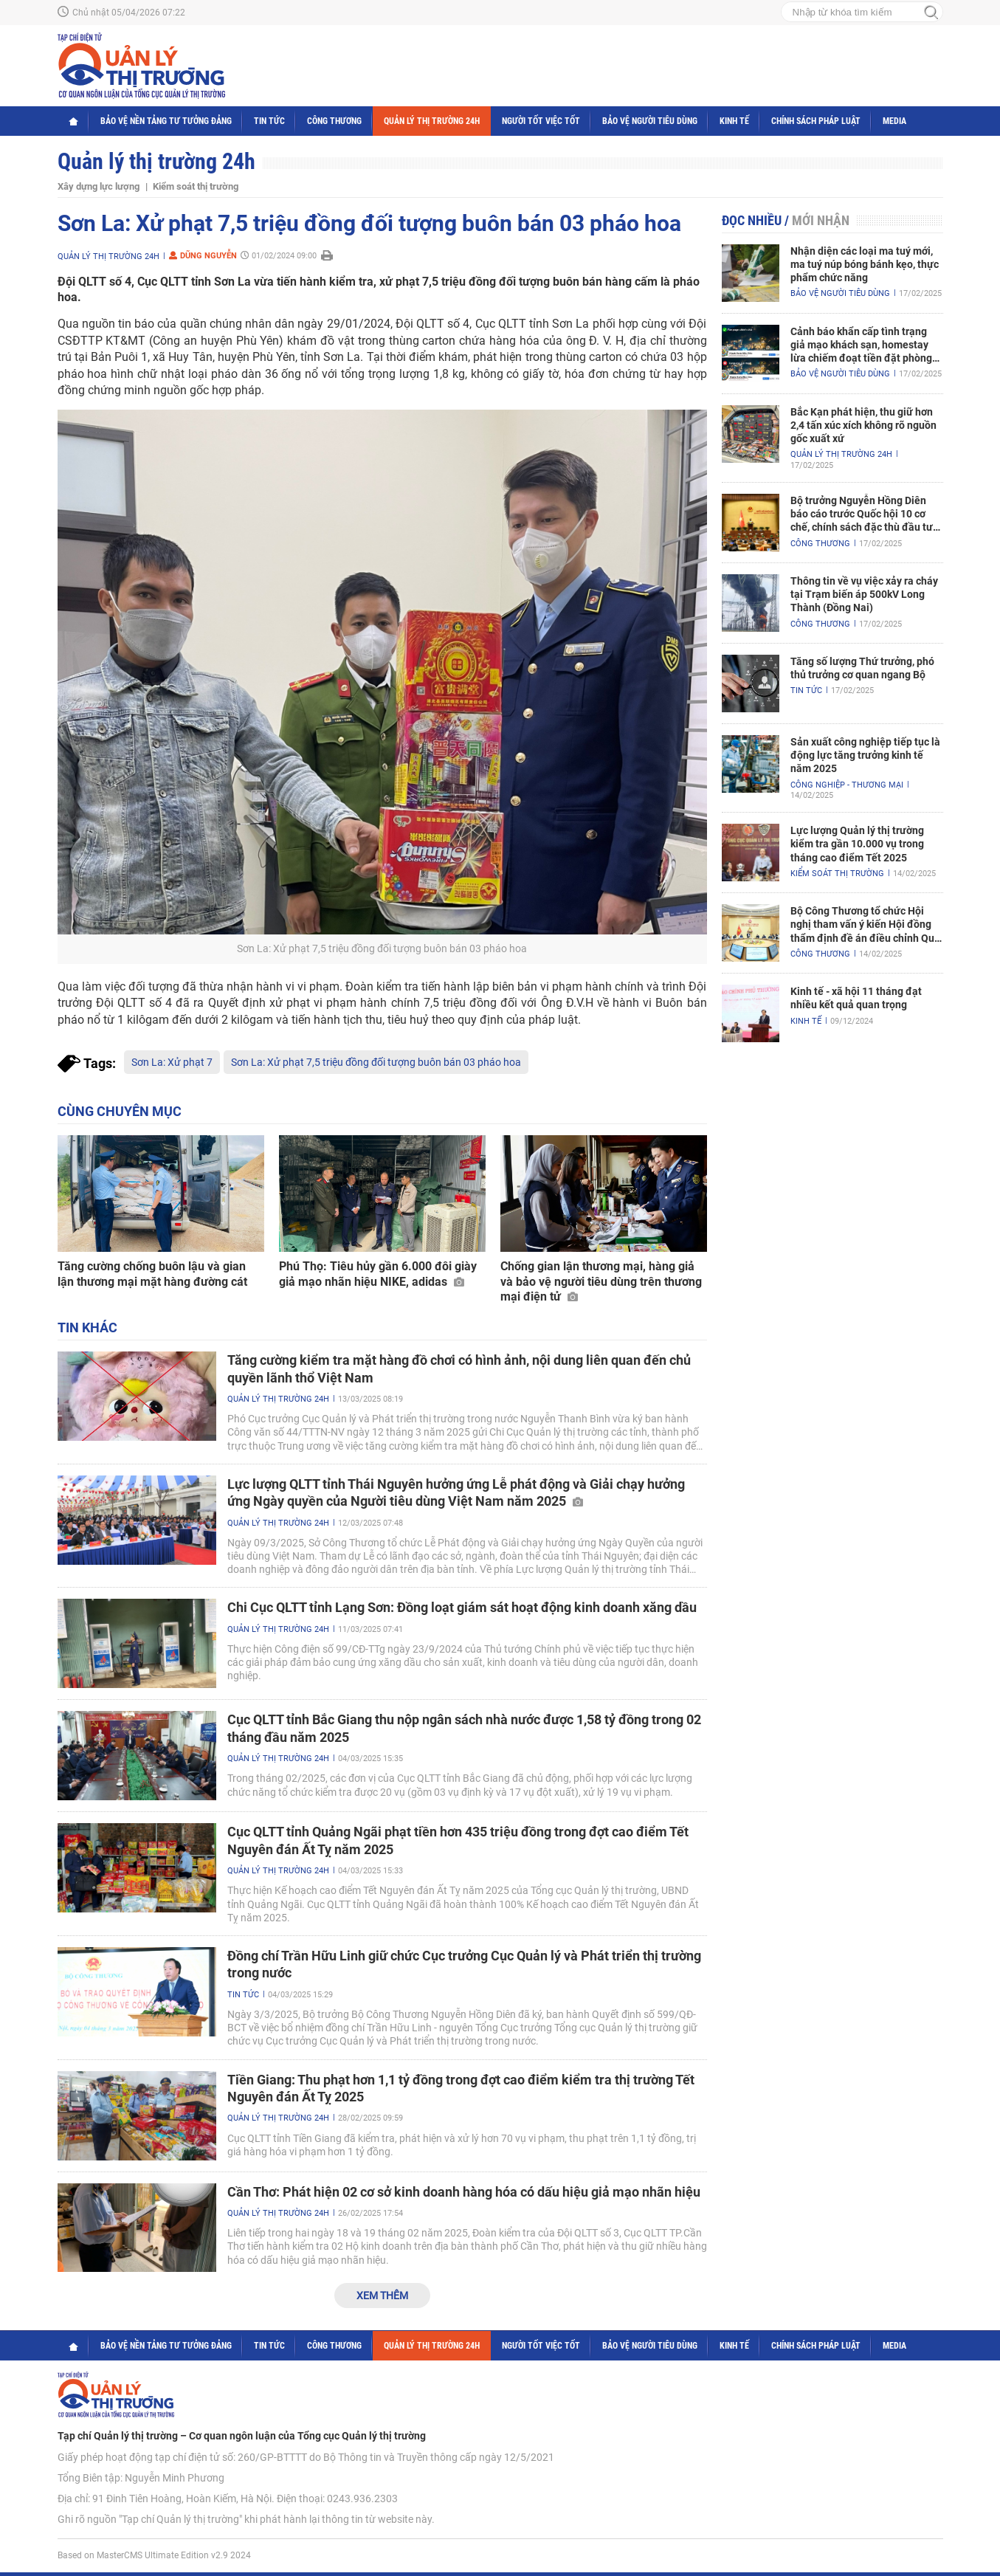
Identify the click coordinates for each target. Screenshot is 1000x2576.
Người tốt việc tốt (541, 121)
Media (894, 121)
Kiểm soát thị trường (195, 186)
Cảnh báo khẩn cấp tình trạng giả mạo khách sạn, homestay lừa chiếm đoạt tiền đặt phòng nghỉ (861, 345)
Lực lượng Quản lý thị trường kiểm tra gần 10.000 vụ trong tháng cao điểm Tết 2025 (857, 843)
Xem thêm (382, 2295)
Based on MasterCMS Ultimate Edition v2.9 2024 (154, 2555)
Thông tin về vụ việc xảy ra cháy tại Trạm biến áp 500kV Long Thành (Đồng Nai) (864, 594)
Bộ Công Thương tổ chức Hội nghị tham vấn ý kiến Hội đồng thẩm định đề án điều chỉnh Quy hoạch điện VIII (864, 925)
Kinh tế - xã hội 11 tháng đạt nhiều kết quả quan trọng (856, 997)
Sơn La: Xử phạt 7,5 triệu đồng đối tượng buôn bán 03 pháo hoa (376, 1062)
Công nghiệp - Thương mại (846, 785)
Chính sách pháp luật (816, 121)
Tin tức (269, 121)
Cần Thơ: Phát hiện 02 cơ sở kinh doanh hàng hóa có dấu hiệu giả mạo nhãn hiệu (463, 2192)
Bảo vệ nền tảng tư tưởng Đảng (166, 121)
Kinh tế (734, 121)
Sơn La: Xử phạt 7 (172, 1062)
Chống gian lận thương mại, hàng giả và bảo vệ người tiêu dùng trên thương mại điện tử (601, 1281)
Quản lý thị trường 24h (432, 121)
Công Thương (334, 121)
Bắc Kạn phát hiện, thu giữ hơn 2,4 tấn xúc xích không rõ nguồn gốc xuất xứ (863, 425)
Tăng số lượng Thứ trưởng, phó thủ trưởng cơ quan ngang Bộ (862, 668)
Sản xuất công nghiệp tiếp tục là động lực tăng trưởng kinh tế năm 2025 (865, 755)
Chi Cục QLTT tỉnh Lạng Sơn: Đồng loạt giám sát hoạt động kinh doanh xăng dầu (462, 1607)
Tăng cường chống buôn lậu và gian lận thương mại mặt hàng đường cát (152, 1274)
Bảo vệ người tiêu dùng (649, 121)
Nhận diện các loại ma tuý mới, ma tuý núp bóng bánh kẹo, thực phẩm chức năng (864, 264)
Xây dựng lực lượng (98, 186)
